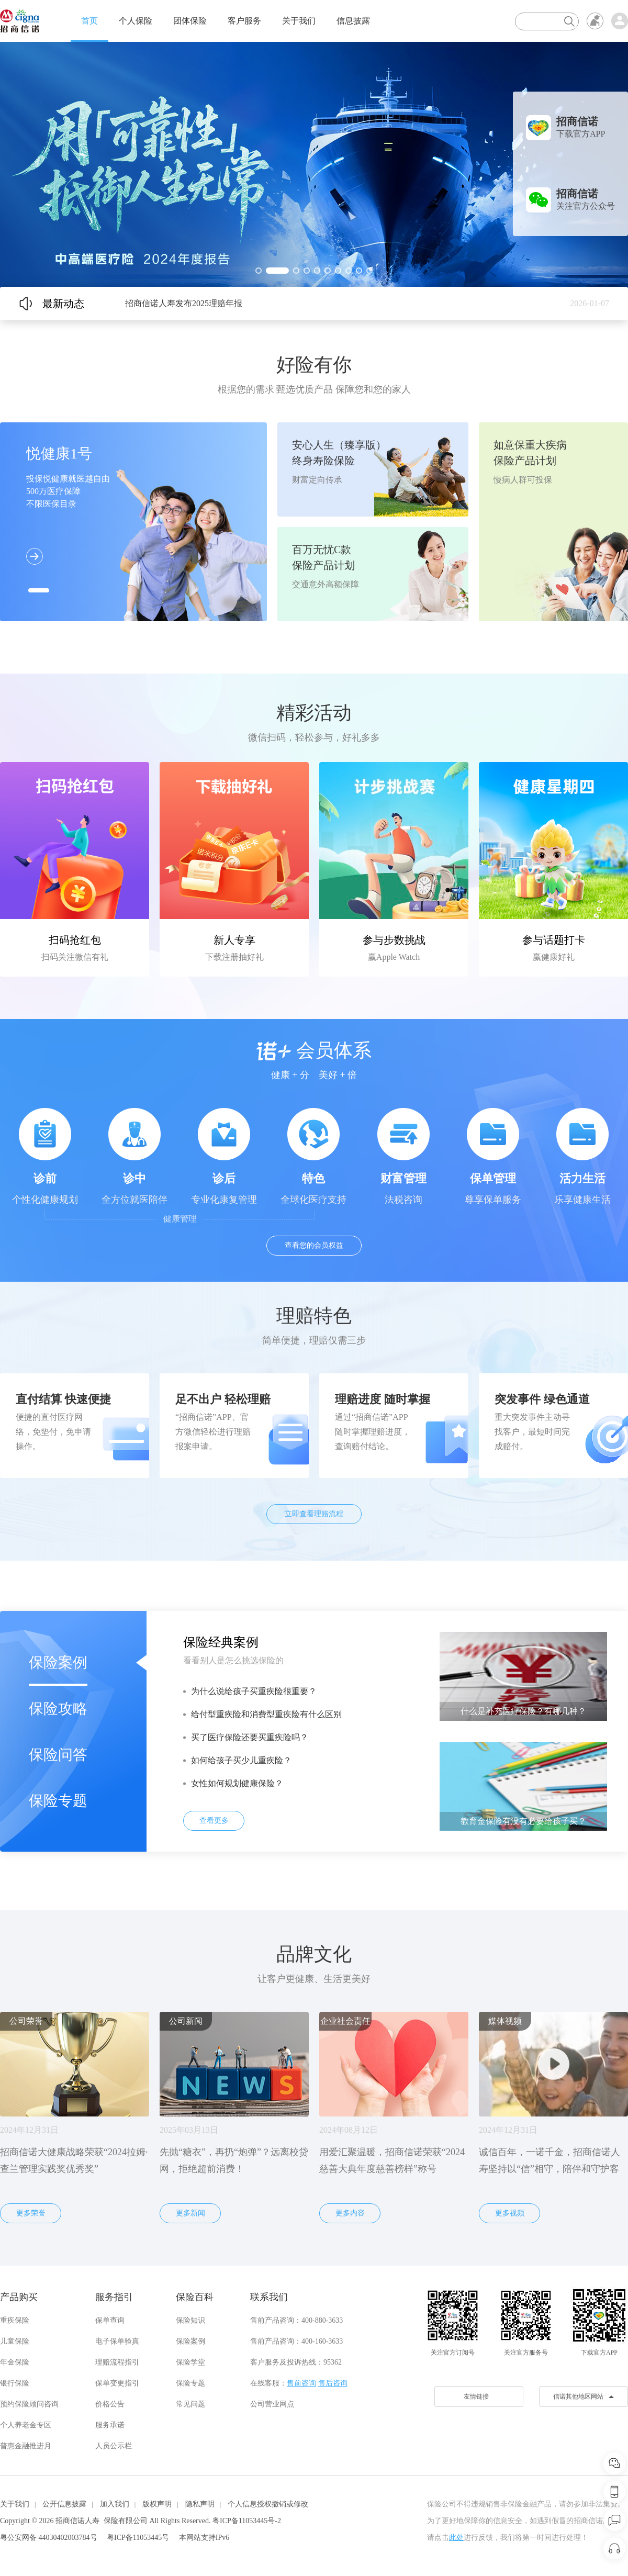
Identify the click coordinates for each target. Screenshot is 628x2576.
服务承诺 (110, 2425)
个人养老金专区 (25, 2425)
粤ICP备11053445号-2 (246, 2521)
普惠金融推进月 (25, 2446)
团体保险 (190, 20)
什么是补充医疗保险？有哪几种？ (523, 1711)
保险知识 (190, 2320)
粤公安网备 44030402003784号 (48, 2537)
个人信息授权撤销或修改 (268, 2504)
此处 (456, 2537)
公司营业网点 (272, 2404)
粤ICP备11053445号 (138, 2537)
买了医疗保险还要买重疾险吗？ (249, 1737)
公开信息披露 (64, 2504)
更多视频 (509, 2213)
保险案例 (58, 1662)
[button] (258, 270)
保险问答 (58, 1754)
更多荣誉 (31, 2213)
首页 (89, 20)
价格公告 (110, 2404)
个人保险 (135, 20)
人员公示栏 (113, 2446)
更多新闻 (190, 2213)
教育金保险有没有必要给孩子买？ (523, 1821)
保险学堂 (190, 2362)
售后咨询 (332, 2383)
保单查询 (110, 2320)
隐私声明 (200, 2504)
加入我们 (114, 2504)
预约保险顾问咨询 (29, 2404)
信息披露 (353, 20)
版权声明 (157, 2504)
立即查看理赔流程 (314, 1514)
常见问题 (190, 2404)
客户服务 (244, 20)
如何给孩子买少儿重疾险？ (241, 1760)
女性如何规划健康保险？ (237, 1783)
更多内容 (350, 2213)
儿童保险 (14, 2341)
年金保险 (14, 2362)
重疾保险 (14, 2320)
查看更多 (214, 1820)
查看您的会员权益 (314, 1245)
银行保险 (14, 2383)
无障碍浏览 (595, 21)
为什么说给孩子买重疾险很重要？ (254, 1691)
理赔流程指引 (117, 2362)
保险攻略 (58, 1708)
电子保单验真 (117, 2341)
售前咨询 (301, 2383)
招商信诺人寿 (77, 2521)
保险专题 (58, 1801)
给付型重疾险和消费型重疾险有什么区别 (266, 1714)
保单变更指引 (117, 2383)
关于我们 (299, 20)
